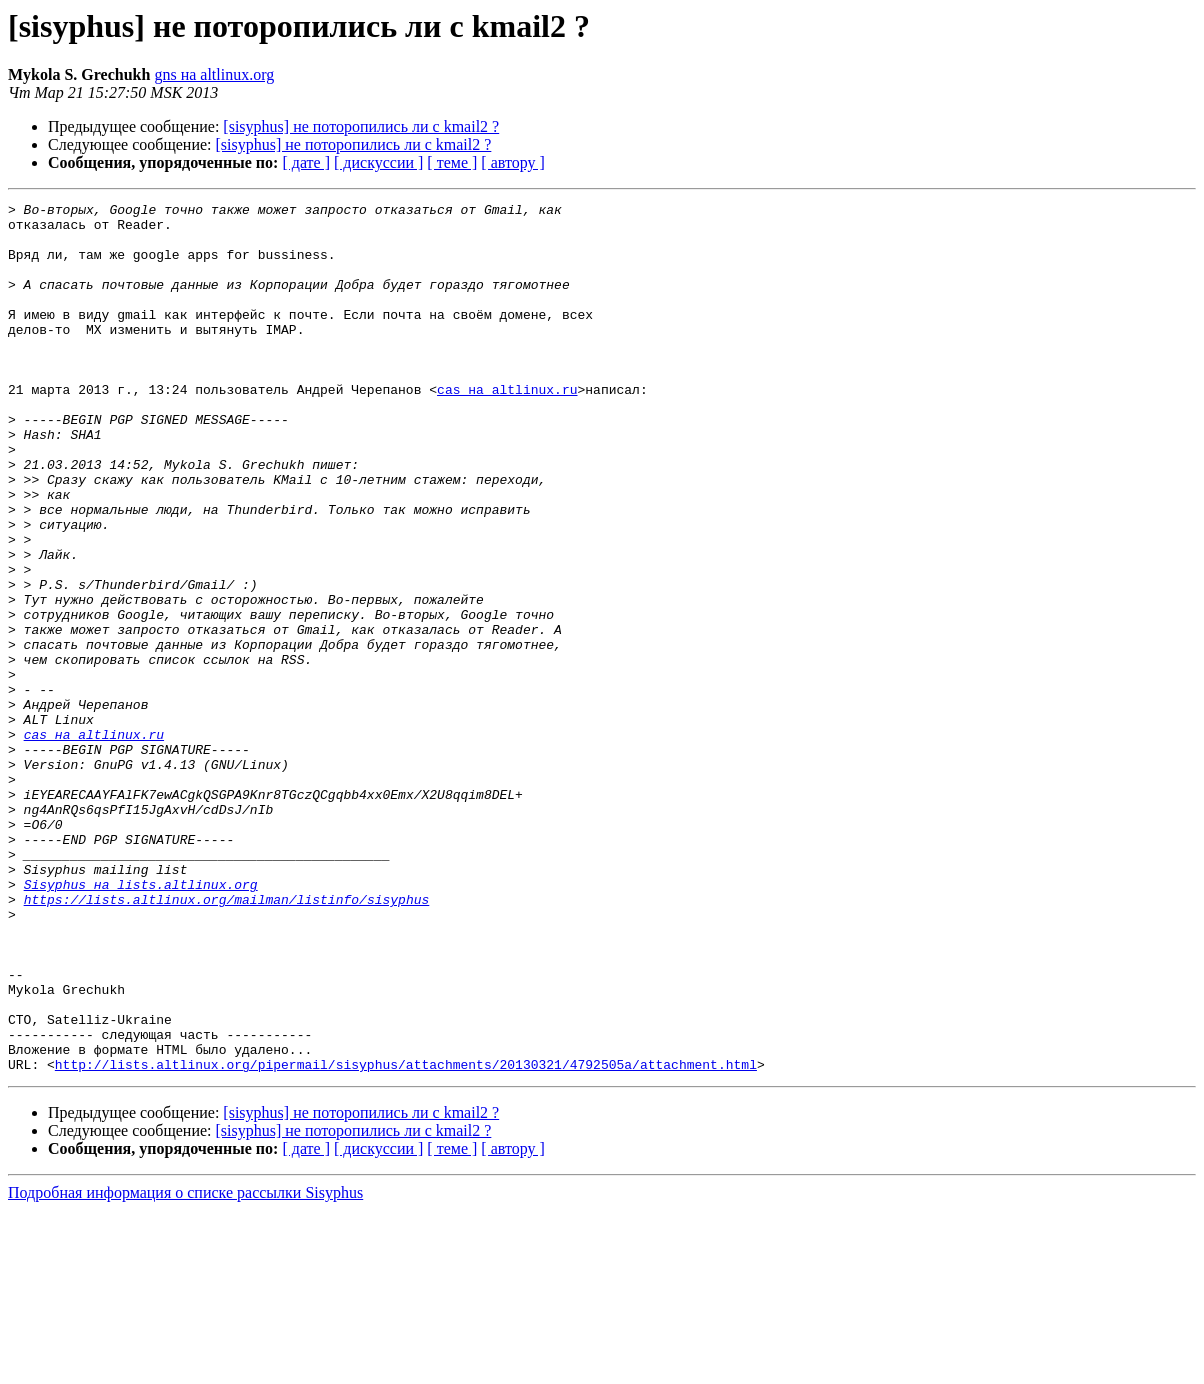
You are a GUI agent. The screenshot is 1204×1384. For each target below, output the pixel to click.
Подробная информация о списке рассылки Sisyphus (185, 1366)
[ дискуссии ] (378, 162)
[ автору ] (512, 162)
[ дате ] (306, 162)
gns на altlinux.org (214, 74)
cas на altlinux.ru (507, 428)
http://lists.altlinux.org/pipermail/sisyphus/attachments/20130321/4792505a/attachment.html (406, 1238)
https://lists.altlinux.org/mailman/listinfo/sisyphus (227, 1040)
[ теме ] (452, 162)
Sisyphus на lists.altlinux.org (141, 1022)
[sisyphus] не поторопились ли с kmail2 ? (361, 126)
